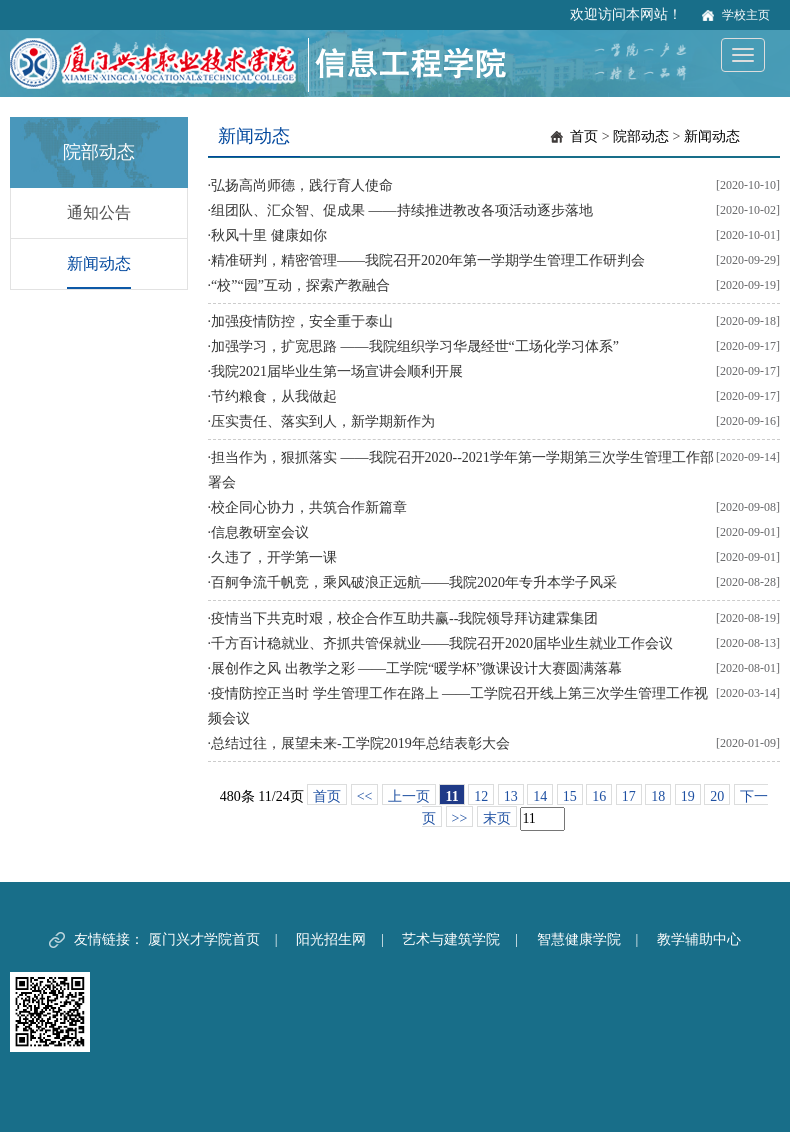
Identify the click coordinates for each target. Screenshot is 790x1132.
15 (570, 796)
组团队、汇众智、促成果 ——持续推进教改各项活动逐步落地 (402, 210)
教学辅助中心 (699, 939)
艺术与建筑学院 (451, 939)
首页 (584, 136)
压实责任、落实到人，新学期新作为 (323, 421)
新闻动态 (99, 263)
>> (460, 818)
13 (511, 796)
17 (629, 796)
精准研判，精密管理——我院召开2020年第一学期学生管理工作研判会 (428, 260)
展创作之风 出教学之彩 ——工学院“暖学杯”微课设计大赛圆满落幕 (416, 668)
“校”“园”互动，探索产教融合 (300, 285)
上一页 (409, 796)
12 (481, 796)
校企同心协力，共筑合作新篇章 (309, 507)
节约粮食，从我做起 (274, 396)
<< (365, 796)
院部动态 (641, 136)
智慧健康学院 (579, 939)
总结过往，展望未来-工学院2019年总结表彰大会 (360, 743)
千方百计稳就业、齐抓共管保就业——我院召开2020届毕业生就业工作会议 (442, 643)
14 (540, 796)
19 (688, 796)
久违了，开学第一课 (274, 557)
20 (717, 796)
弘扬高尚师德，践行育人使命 (302, 185)
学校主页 (746, 15)
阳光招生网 (331, 939)
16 (599, 796)
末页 (497, 818)
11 (451, 796)
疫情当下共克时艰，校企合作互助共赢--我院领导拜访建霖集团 (404, 618)
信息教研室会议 (260, 532)
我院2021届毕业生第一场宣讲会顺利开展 (337, 371)
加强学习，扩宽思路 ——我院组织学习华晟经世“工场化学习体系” (415, 346)
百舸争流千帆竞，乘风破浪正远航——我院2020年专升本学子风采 (414, 582)
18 (658, 796)
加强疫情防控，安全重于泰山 (302, 321)
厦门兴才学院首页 (204, 939)
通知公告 (99, 212)
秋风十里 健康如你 (269, 235)
